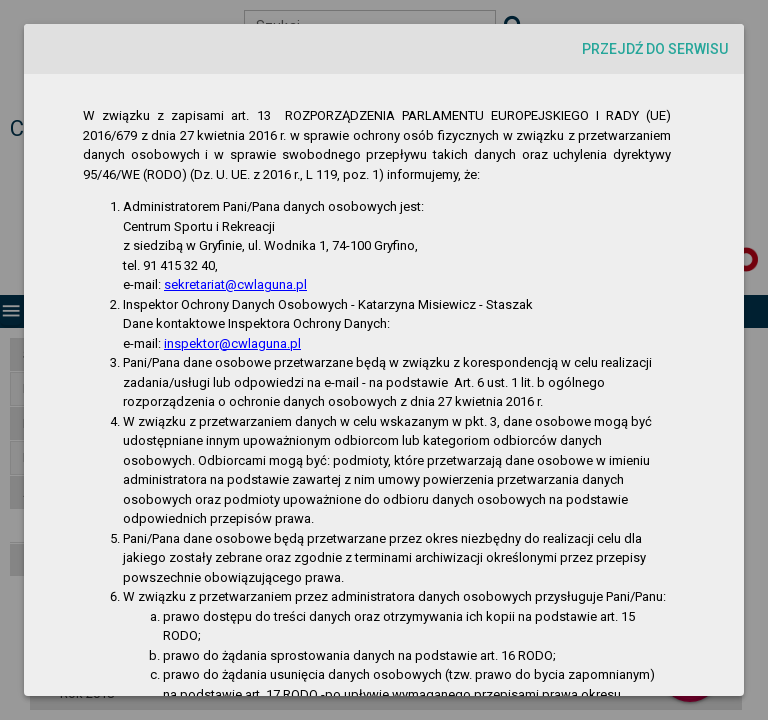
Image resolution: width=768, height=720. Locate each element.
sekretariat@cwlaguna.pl (235, 284)
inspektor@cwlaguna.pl (232, 343)
